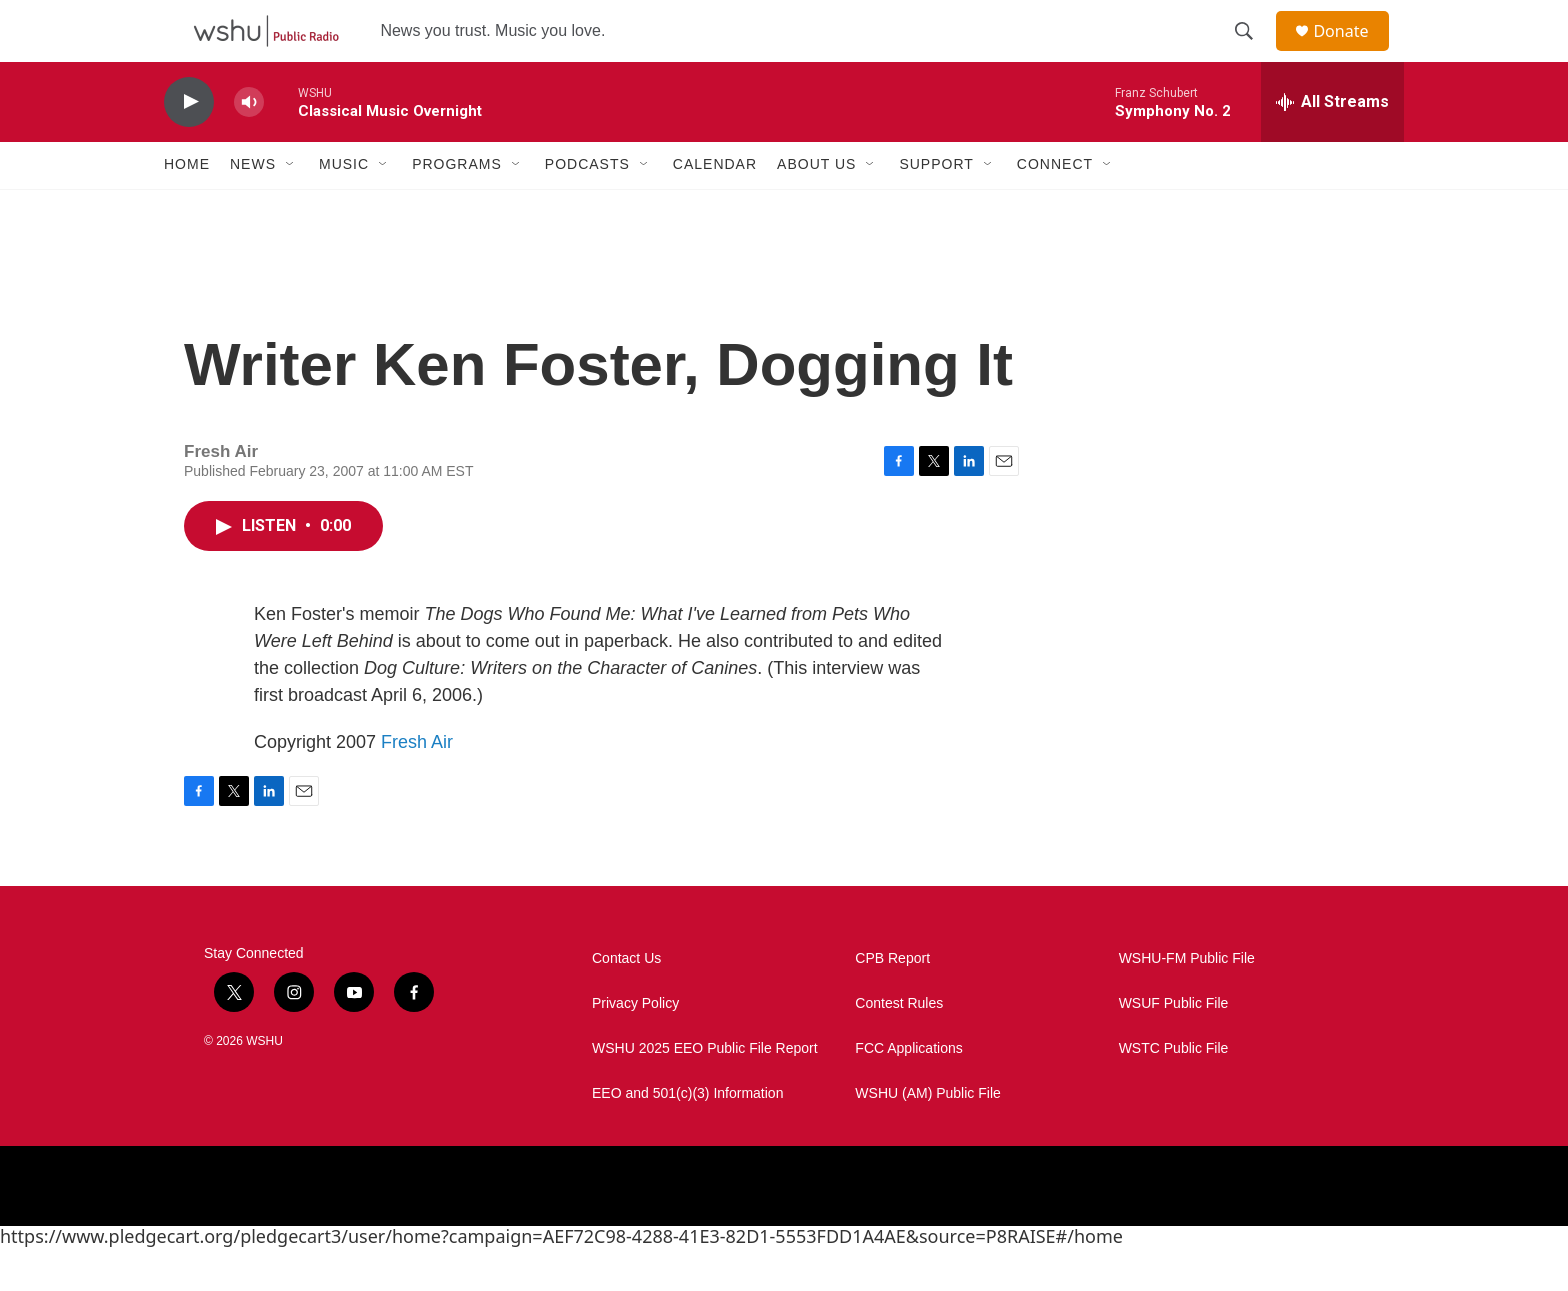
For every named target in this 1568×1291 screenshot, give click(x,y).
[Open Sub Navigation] (291, 208)
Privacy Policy (635, 1046)
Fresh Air (417, 785)
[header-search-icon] (1253, 53)
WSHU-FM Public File (1187, 1001)
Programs (457, 208)
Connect (1055, 208)
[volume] (249, 145)
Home (187, 208)
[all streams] (1332, 145)
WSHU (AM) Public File (927, 1136)
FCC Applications (908, 1091)
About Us (816, 208)
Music (344, 208)
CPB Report (892, 1001)
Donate (1353, 52)
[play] (189, 145)
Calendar (715, 208)
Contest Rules (899, 1046)
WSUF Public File (1174, 1046)
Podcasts (587, 208)
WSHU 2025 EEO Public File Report (705, 1091)
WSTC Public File (1174, 1091)
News (253, 208)
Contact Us (626, 1001)
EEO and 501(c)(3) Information (687, 1136)
